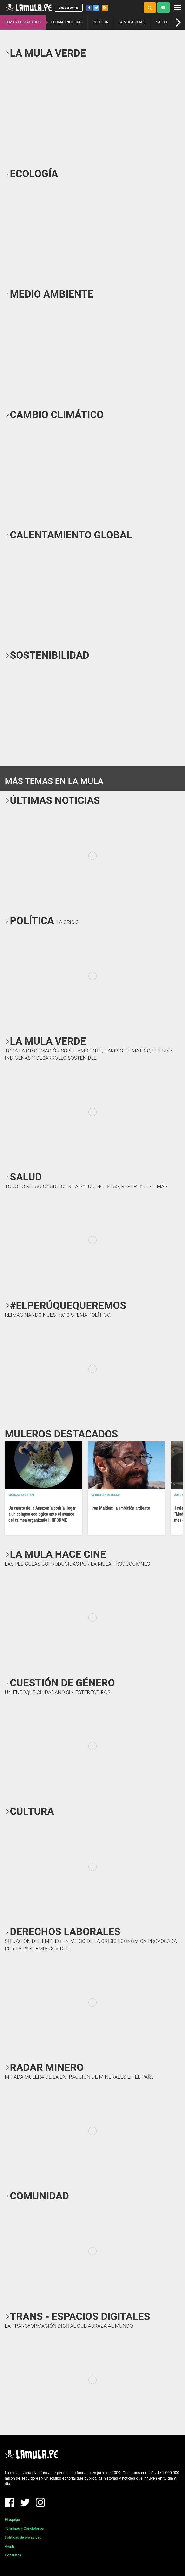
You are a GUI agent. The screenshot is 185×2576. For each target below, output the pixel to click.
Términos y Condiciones (24, 2528)
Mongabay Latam (21, 1495)
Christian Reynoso (105, 1495)
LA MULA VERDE (132, 22)
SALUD (161, 22)
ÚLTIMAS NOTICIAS (67, 22)
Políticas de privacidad (23, 2537)
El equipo (12, 2519)
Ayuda (10, 2546)
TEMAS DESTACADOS (23, 22)
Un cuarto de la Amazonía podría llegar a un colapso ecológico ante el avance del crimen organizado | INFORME (42, 1514)
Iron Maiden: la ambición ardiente (120, 1508)
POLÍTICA (100, 22)
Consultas (13, 2555)
